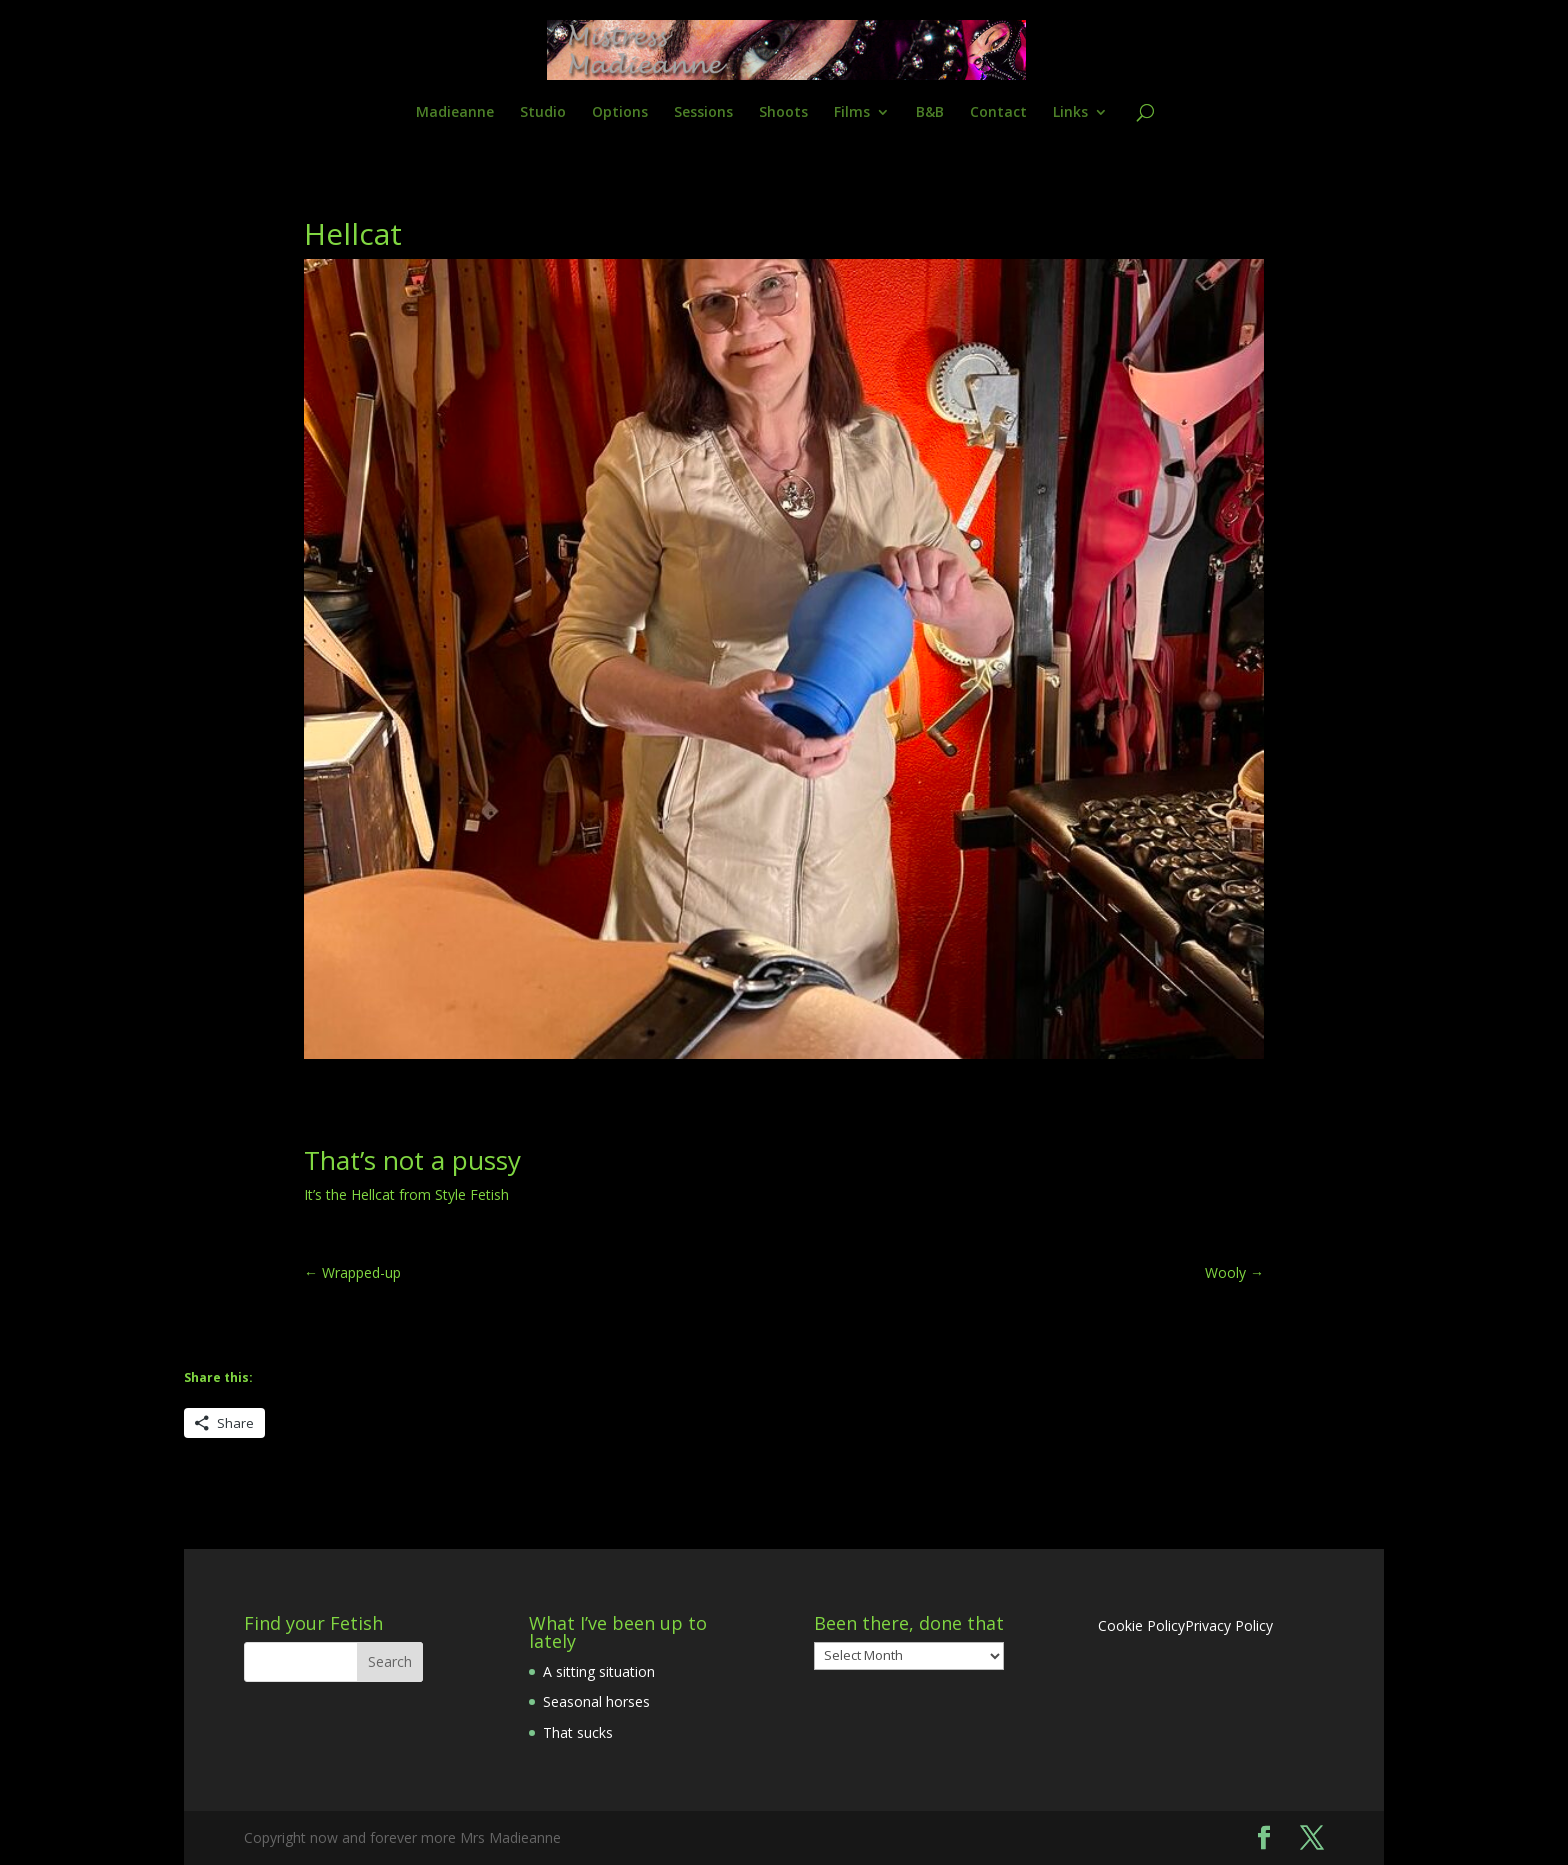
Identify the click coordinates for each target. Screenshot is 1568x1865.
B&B (930, 113)
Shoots (783, 113)
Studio (543, 113)
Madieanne (455, 113)
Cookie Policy (1141, 1625)
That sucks (578, 1732)
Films (852, 113)
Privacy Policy (1229, 1625)
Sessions (703, 113)
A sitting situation (599, 1671)
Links (1070, 113)
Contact (998, 113)
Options (620, 113)
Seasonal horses (596, 1701)
